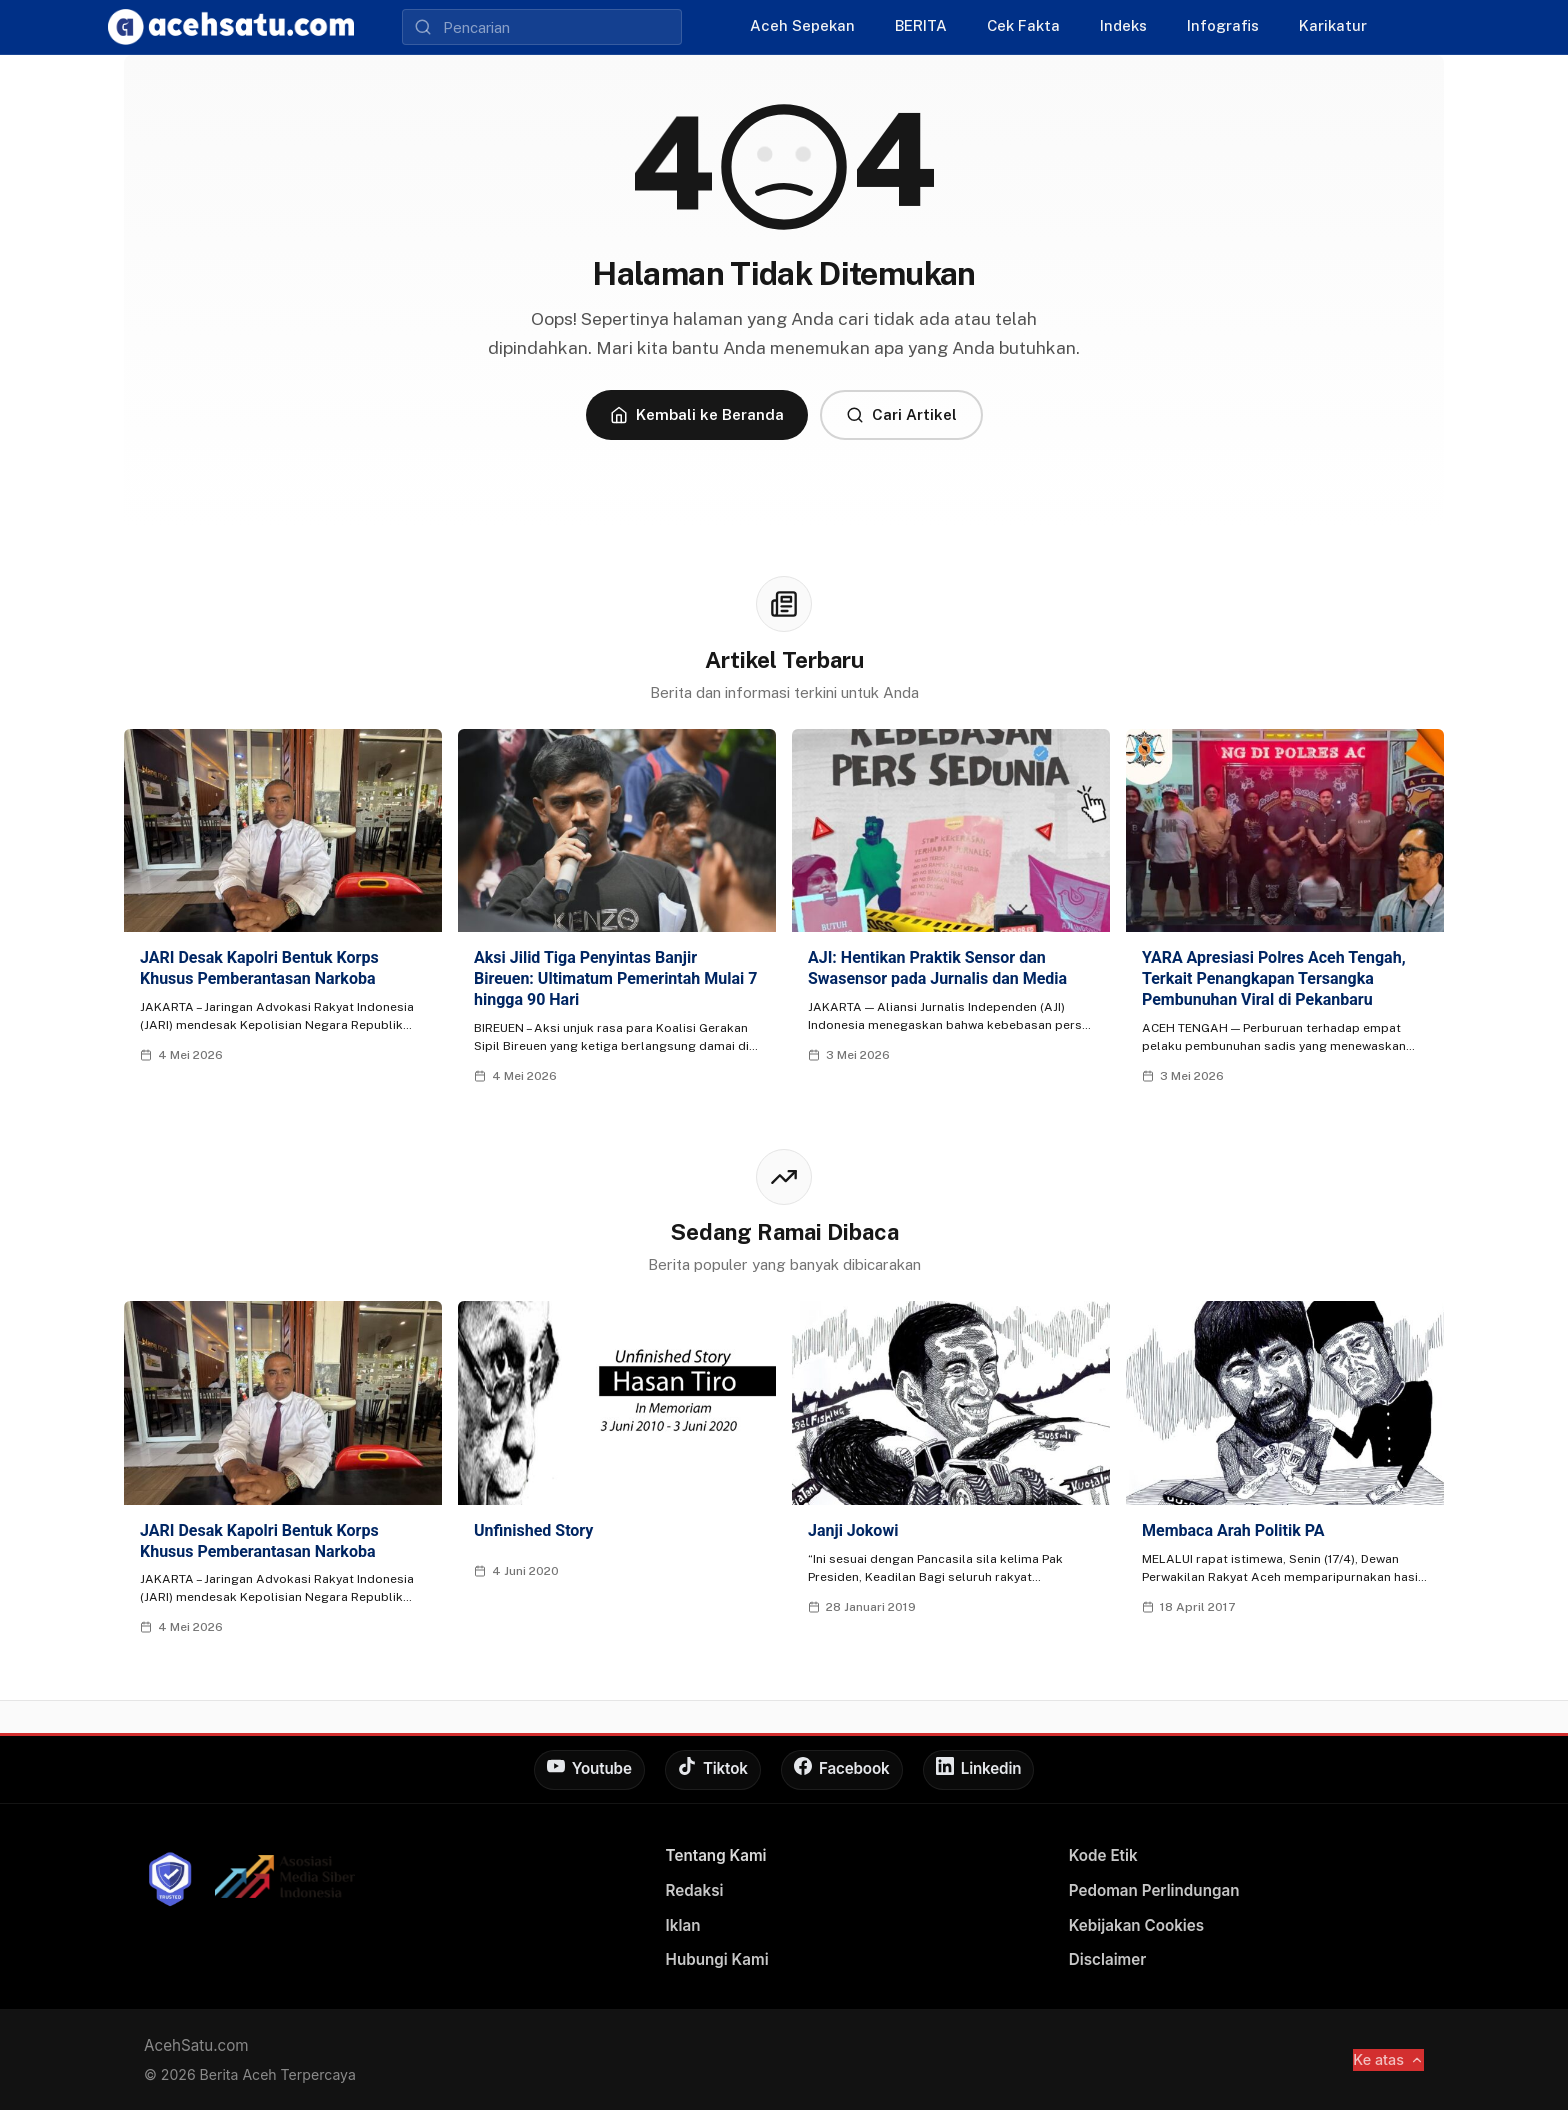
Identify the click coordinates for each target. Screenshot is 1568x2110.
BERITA (921, 25)
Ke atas (1388, 2059)
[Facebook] (842, 1770)
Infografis (1223, 25)
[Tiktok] (713, 1770)
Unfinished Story (533, 1530)
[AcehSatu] (231, 27)
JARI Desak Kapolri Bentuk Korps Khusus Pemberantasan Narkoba (259, 968)
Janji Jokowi (853, 1530)
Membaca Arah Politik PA (1233, 1530)
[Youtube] (589, 1770)
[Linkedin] (979, 1770)
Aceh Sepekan (802, 25)
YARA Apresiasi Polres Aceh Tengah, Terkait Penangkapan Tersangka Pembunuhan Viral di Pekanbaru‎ (1274, 978)
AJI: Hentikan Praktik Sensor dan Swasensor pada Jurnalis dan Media (937, 968)
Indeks (1123, 25)
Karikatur (1333, 25)
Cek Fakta (1023, 25)
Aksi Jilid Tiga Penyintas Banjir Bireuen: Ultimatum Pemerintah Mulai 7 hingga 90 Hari (615, 978)
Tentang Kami (716, 1855)
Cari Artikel (901, 415)
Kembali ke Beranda (697, 415)
